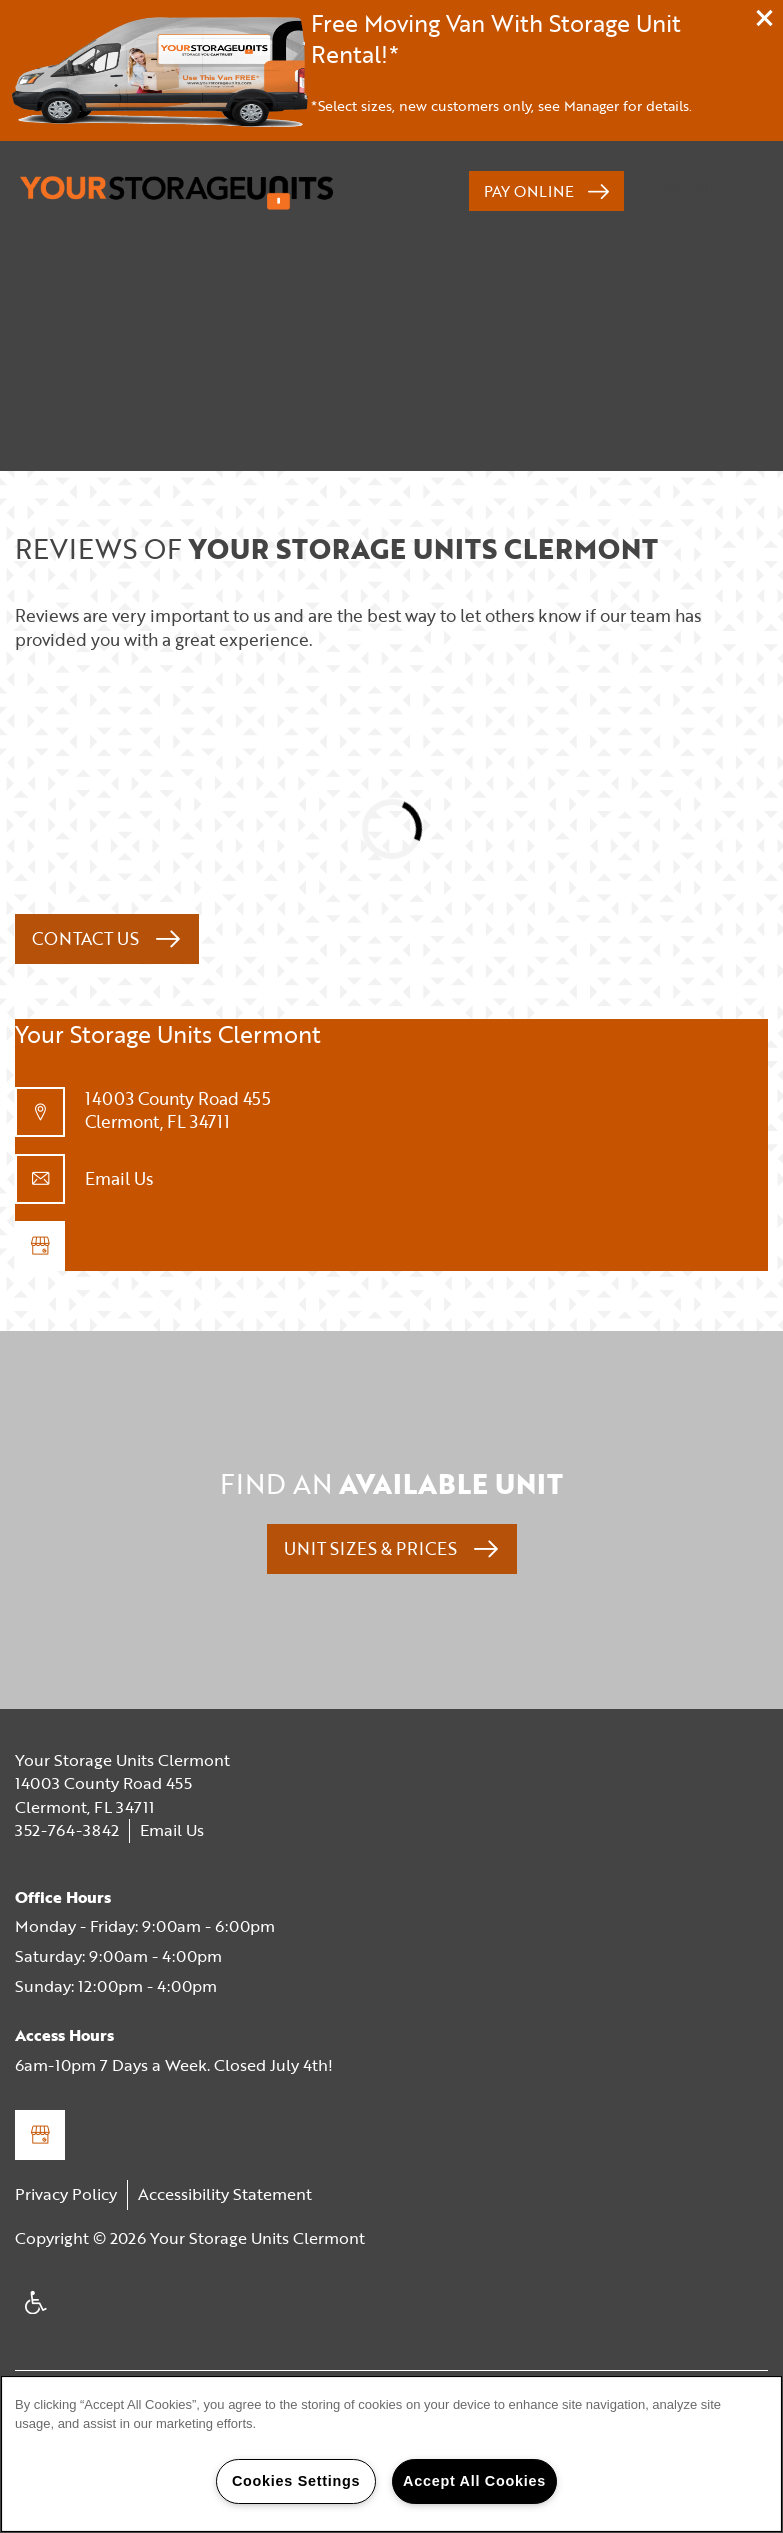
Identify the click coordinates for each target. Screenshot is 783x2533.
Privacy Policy (66, 2194)
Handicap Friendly (37, 2311)
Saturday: (50, 1956)
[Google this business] (40, 1246)
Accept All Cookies (474, 2481)
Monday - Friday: (76, 1926)
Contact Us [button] (87, 938)
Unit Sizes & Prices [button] (372, 1548)
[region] (391, 2454)
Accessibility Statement (225, 2194)
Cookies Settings (296, 2481)
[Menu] (703, 191)
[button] (765, 18)
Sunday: (44, 1986)
